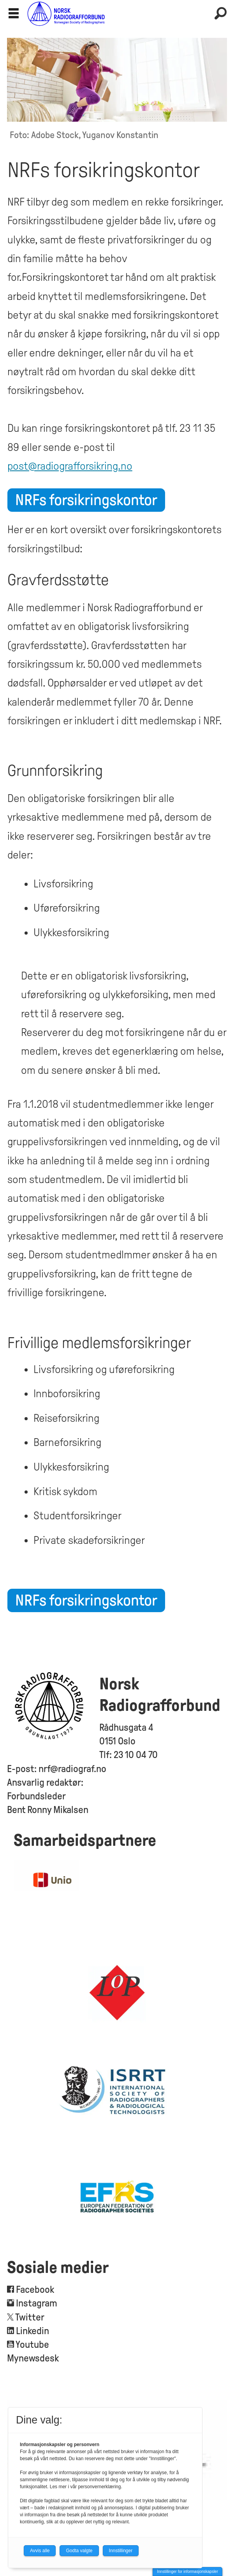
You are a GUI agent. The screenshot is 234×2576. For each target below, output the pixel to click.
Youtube (32, 2344)
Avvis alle (39, 2550)
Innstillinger (121, 2550)
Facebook (34, 2289)
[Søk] (220, 13)
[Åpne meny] (13, 14)
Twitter (29, 2317)
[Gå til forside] (117, 13)
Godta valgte (79, 2550)
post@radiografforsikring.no (69, 466)
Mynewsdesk (33, 2358)
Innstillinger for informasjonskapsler (187, 2571)
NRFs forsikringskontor (86, 500)
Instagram (36, 2303)
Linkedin (32, 2331)
